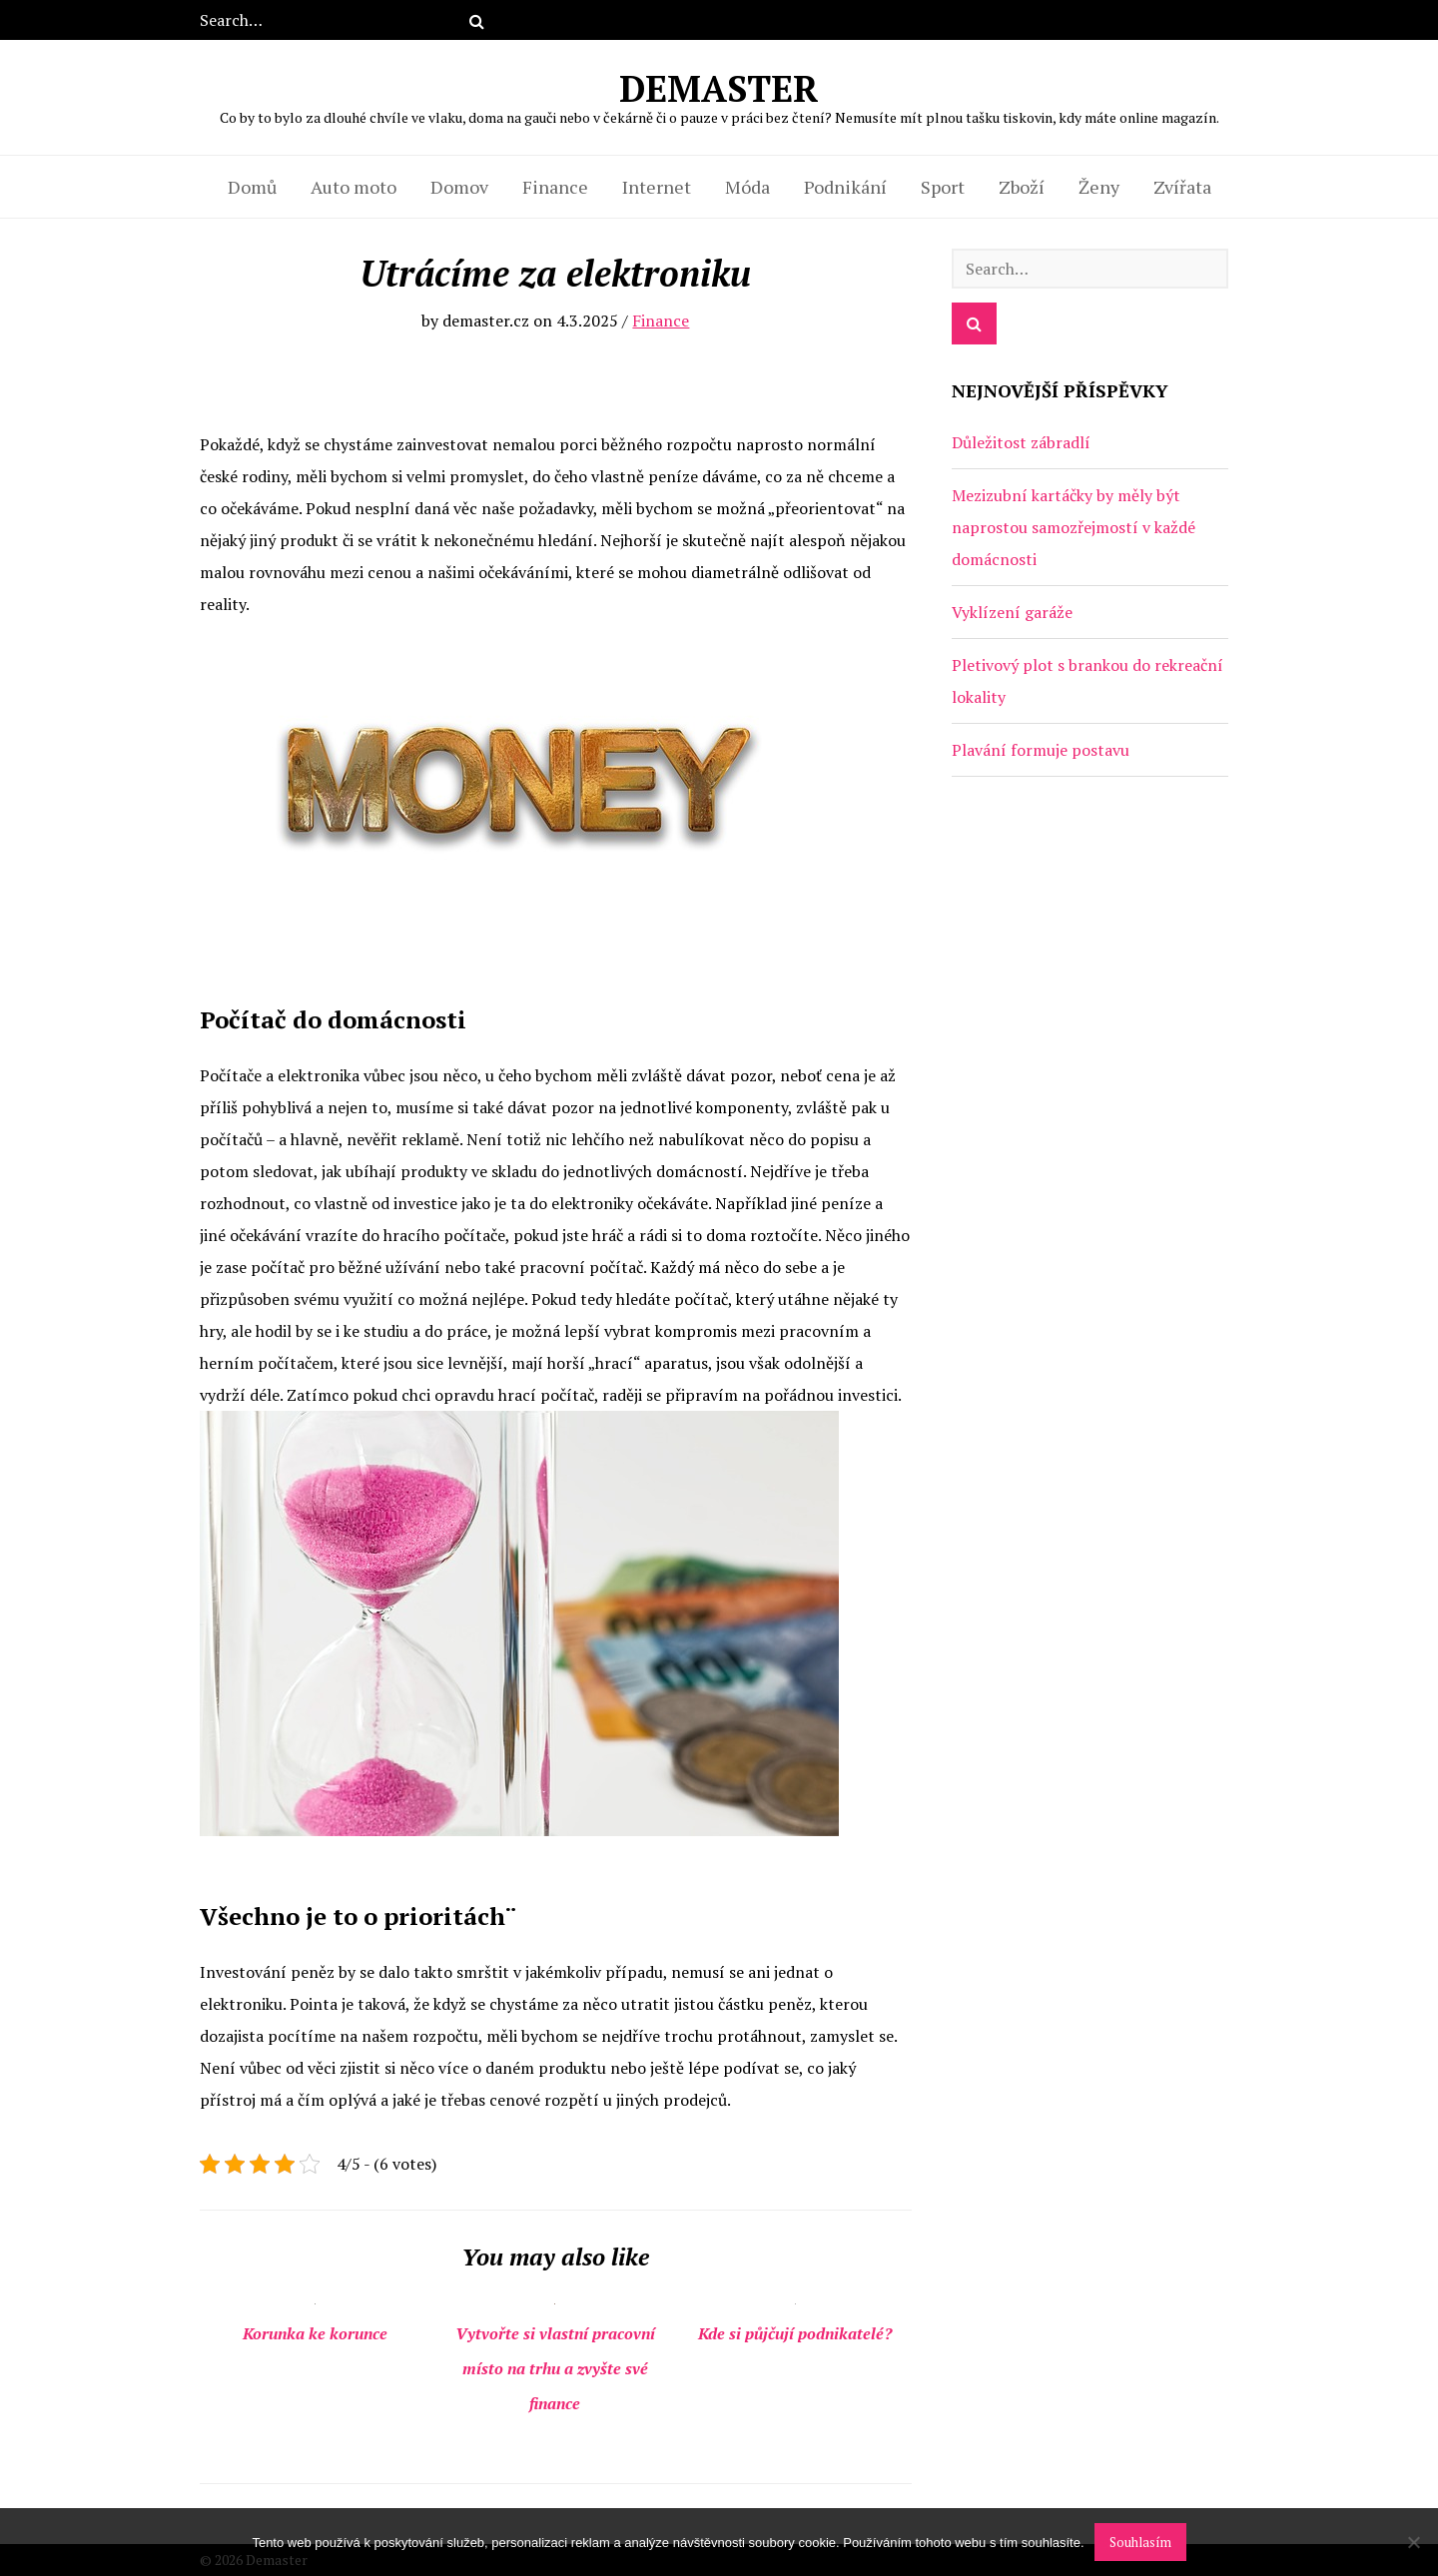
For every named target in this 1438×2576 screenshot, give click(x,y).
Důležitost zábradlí (1021, 442)
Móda (747, 187)
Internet (656, 187)
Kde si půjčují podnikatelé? (795, 2333)
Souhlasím (1140, 2542)
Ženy (1098, 187)
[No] (1413, 2542)
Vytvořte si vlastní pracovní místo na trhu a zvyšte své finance (555, 2368)
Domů (252, 187)
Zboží (1022, 187)
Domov (459, 187)
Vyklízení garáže (1012, 612)
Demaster (719, 95)
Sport (943, 187)
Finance (555, 187)
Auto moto (353, 187)
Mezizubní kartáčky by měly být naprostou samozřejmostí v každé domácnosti (1073, 527)
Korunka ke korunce (315, 2333)
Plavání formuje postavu (1040, 750)
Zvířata (1182, 187)
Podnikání (845, 187)
